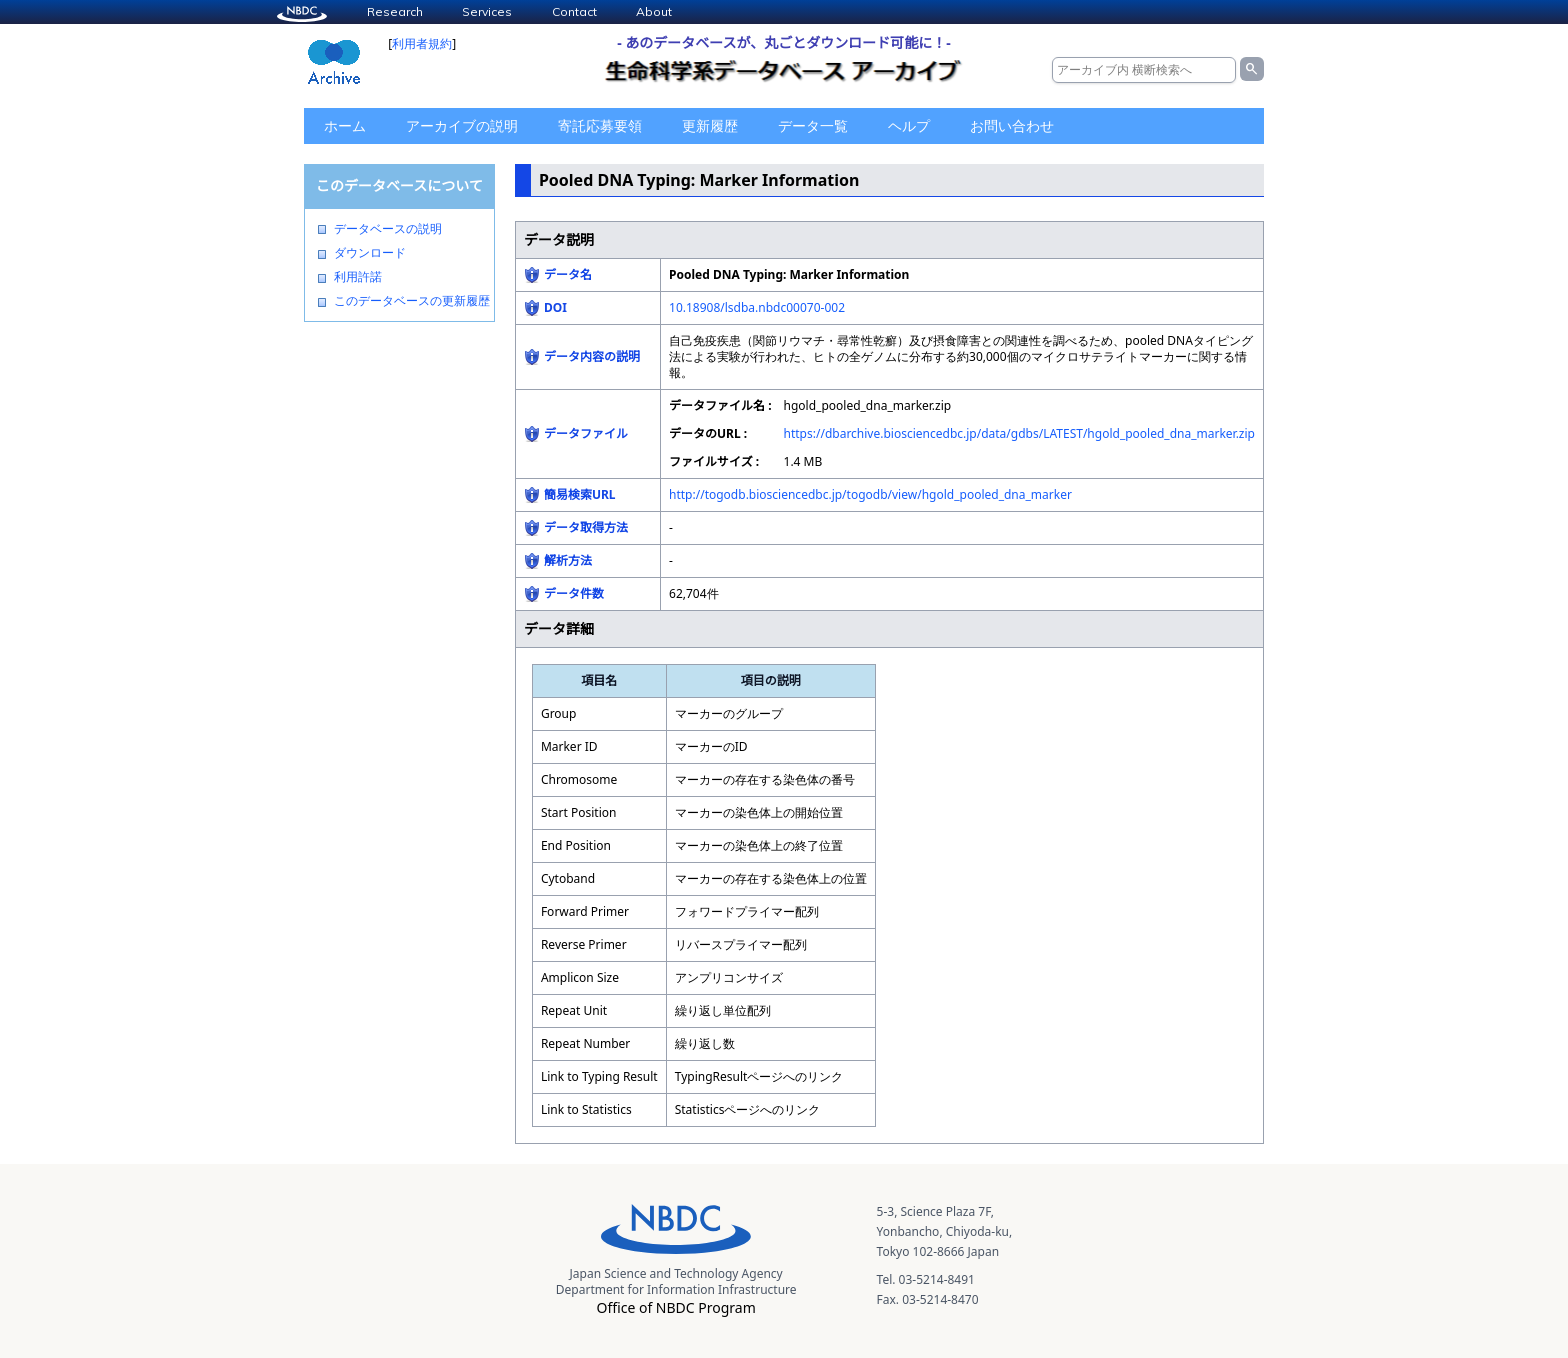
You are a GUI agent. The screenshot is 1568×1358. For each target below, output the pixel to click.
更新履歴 (710, 125)
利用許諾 (358, 277)
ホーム (345, 125)
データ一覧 (813, 125)
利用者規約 (422, 43)
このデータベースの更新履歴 (412, 301)
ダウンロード (370, 253)
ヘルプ (909, 125)
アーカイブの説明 (462, 125)
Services (487, 11)
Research (395, 11)
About (654, 11)
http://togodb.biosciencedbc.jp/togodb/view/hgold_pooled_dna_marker (870, 494)
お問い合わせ (1012, 125)
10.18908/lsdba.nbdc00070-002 (757, 307)
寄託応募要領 (600, 125)
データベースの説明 (388, 229)
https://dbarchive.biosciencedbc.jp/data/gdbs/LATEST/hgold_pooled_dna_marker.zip (1019, 433)
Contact (574, 11)
